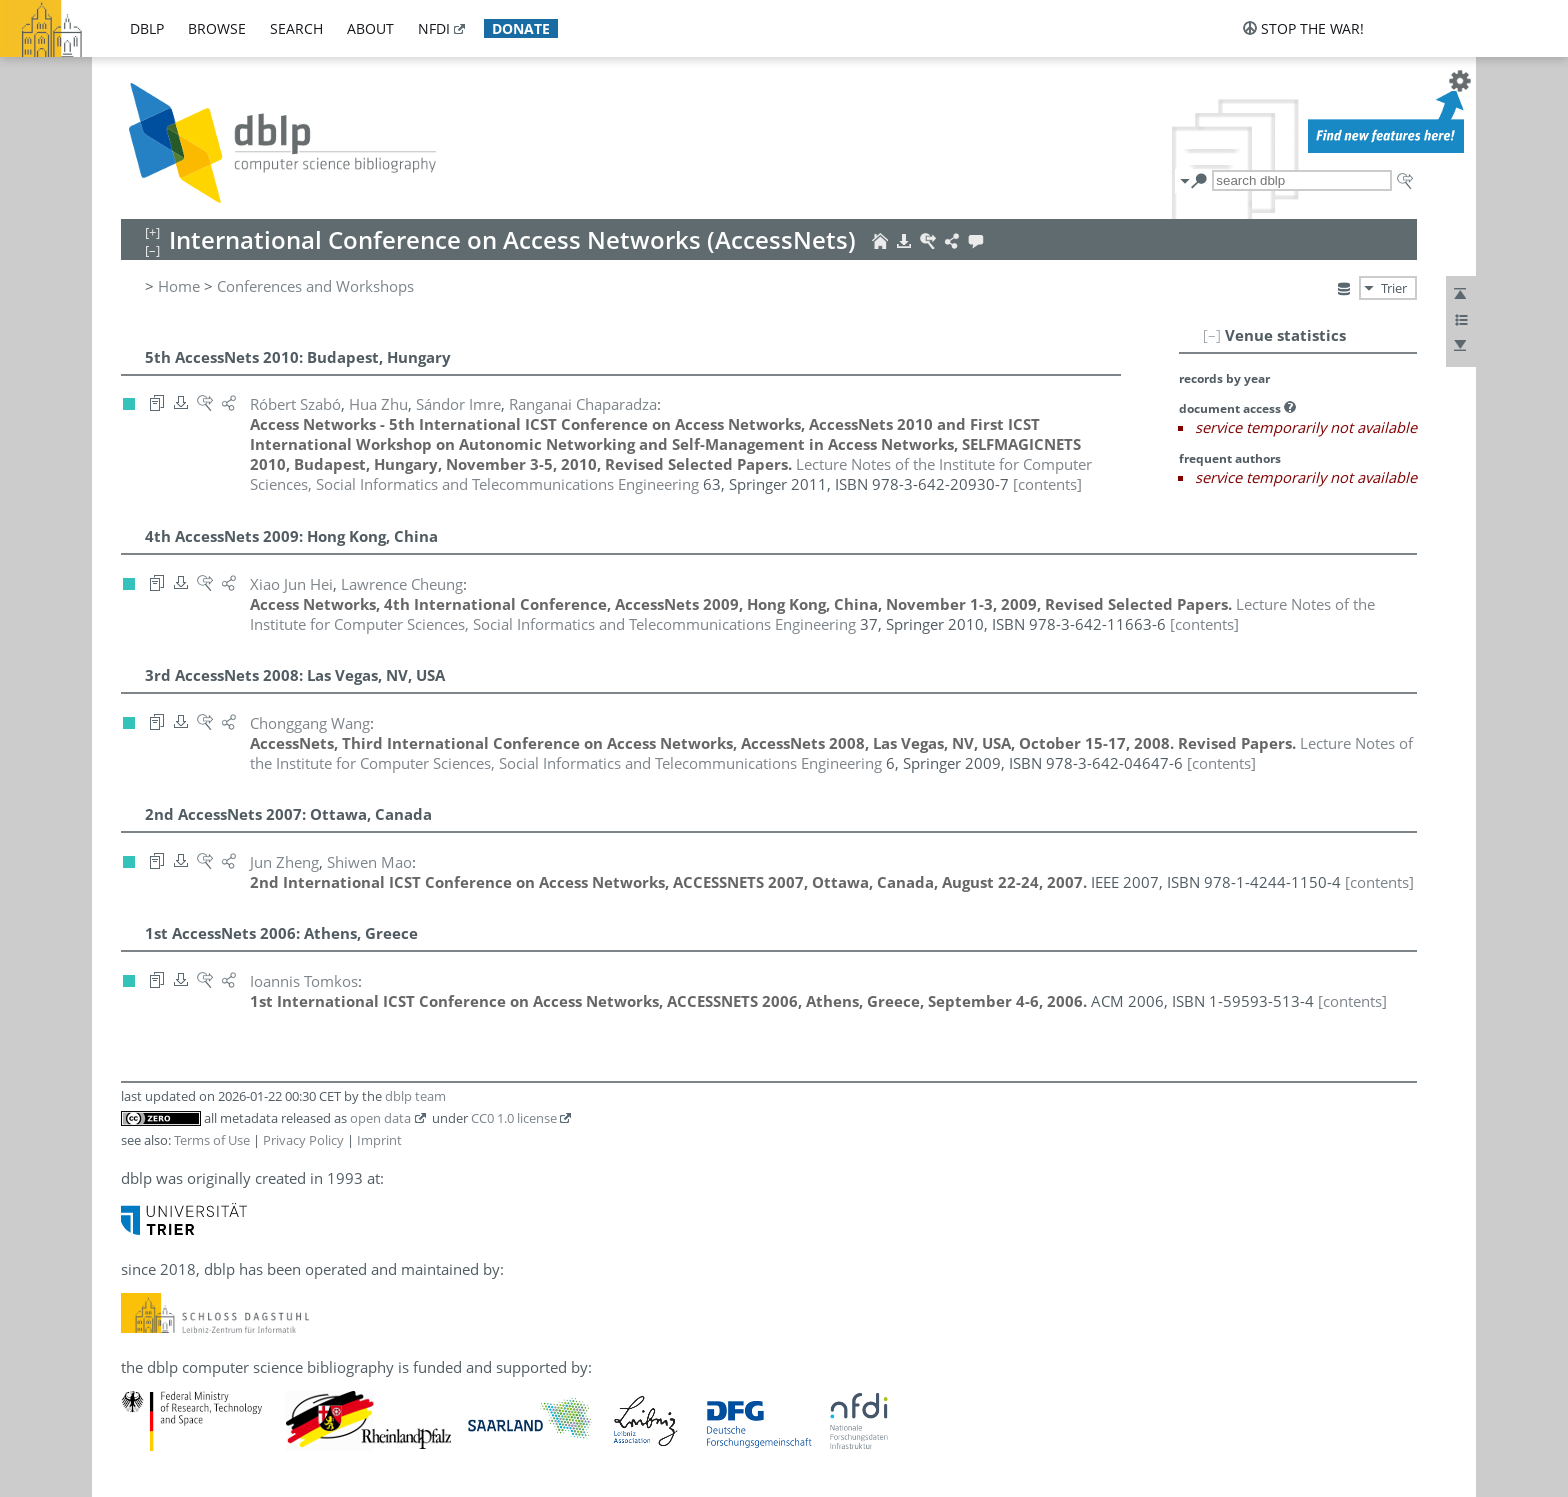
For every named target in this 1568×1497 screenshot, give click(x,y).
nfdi (434, 28)
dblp (147, 28)
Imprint (379, 1140)
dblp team (415, 1096)
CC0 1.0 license (514, 1118)
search (296, 28)
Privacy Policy (303, 1140)
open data (380, 1118)
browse (217, 28)
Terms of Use (212, 1140)
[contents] (1047, 484)
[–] (1212, 335)
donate (521, 28)
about (370, 28)
